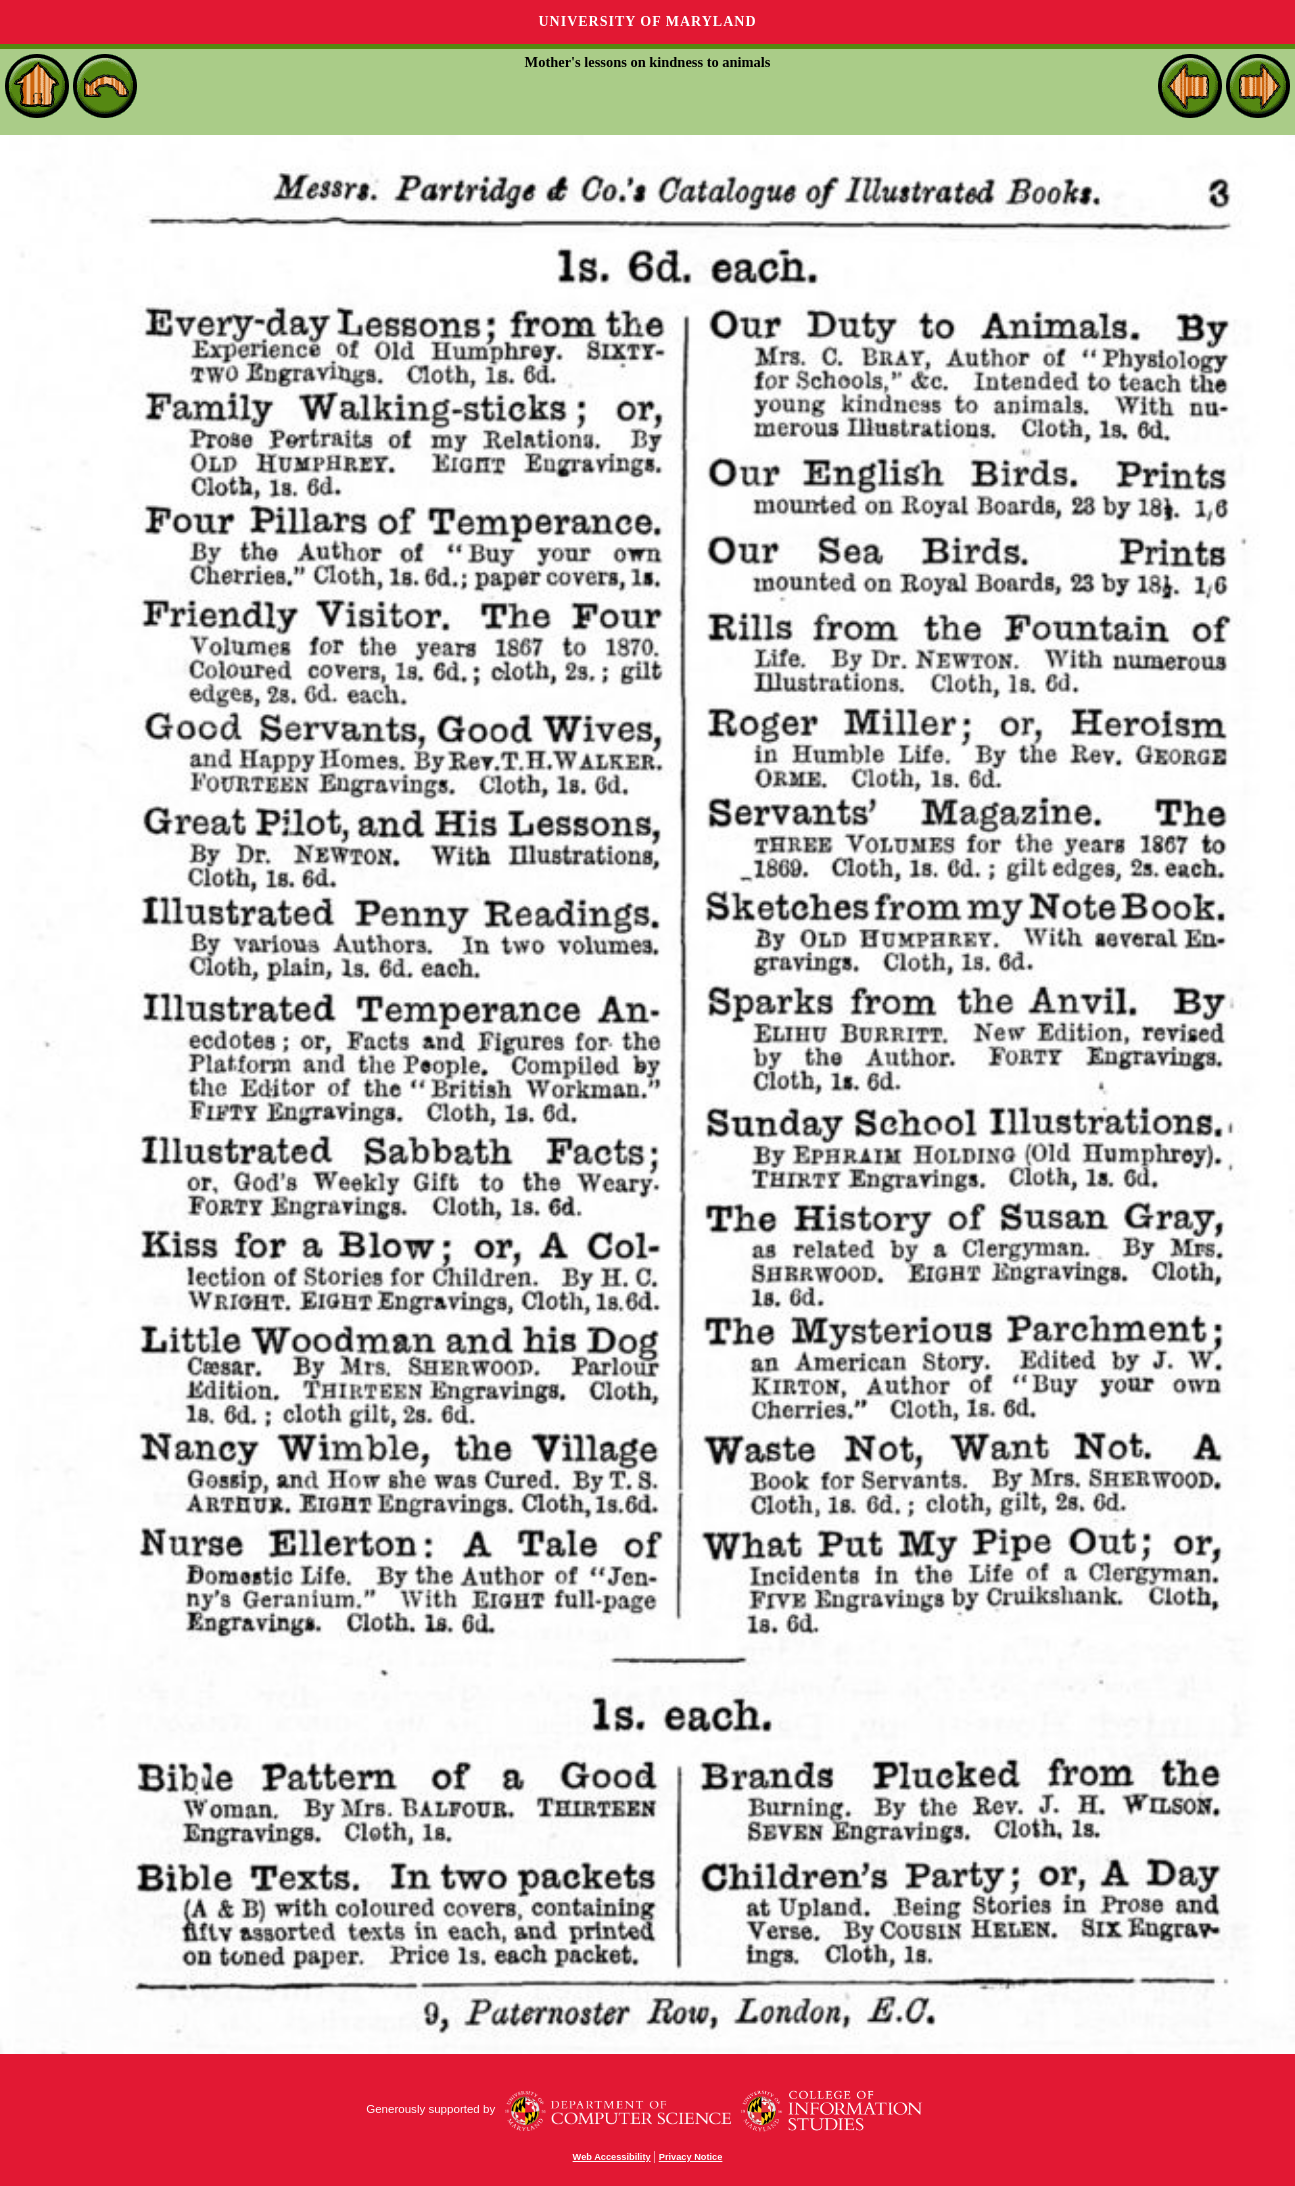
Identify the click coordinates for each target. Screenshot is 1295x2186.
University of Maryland (647, 21)
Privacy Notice (691, 2157)
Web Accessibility (612, 2157)
